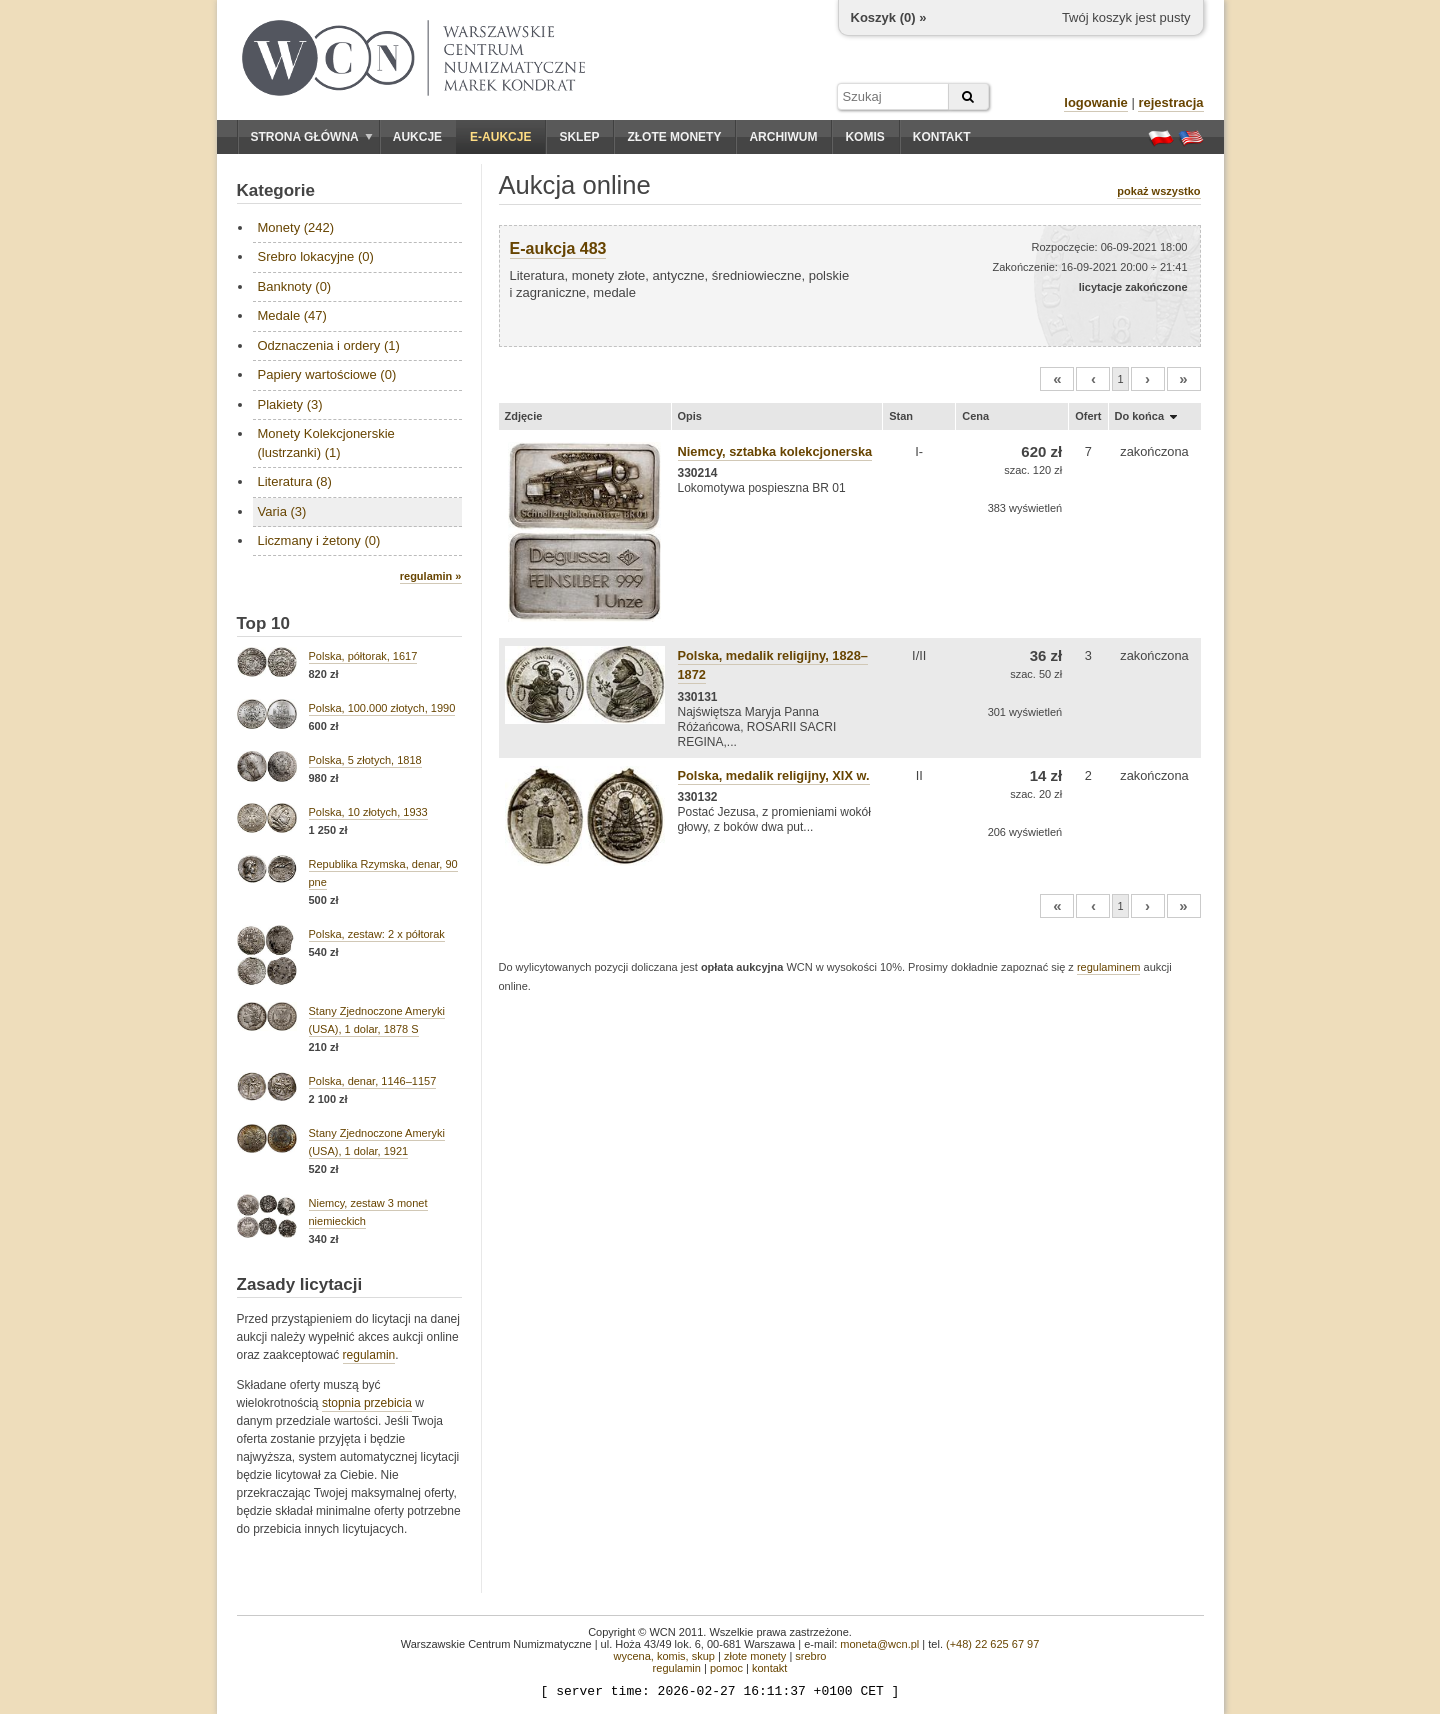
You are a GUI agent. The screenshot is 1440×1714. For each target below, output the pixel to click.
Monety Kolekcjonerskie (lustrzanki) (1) (326, 442)
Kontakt (942, 137)
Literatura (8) (295, 481)
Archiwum (783, 137)
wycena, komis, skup (663, 1656)
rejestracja (1170, 102)
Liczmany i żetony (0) (319, 540)
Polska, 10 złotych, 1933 (368, 812)
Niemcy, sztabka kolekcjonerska (775, 451)
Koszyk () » (889, 17)
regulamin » (431, 576)
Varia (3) (282, 511)
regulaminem (1109, 967)
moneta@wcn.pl (879, 1644)
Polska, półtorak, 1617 (363, 656)
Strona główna (312, 137)
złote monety (755, 1656)
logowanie (1096, 102)
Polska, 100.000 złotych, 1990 (382, 708)
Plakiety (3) (290, 404)
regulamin (369, 1355)
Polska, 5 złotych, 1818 (365, 760)
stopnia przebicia (367, 1403)
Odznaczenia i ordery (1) (329, 345)
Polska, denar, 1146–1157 (373, 1081)
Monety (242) (296, 227)
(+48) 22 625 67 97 (992, 1644)
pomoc (726, 1668)
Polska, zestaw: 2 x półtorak (377, 934)
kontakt (769, 1668)
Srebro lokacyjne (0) (316, 256)
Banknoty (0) (295, 286)
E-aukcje (500, 137)
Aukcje (417, 137)
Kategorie (276, 190)
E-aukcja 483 (558, 248)
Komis (864, 137)
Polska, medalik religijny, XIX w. (774, 775)
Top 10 (264, 623)
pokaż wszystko (1158, 191)
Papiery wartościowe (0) (327, 374)
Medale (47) (292, 315)
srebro (810, 1656)
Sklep (579, 137)
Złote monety (674, 137)
